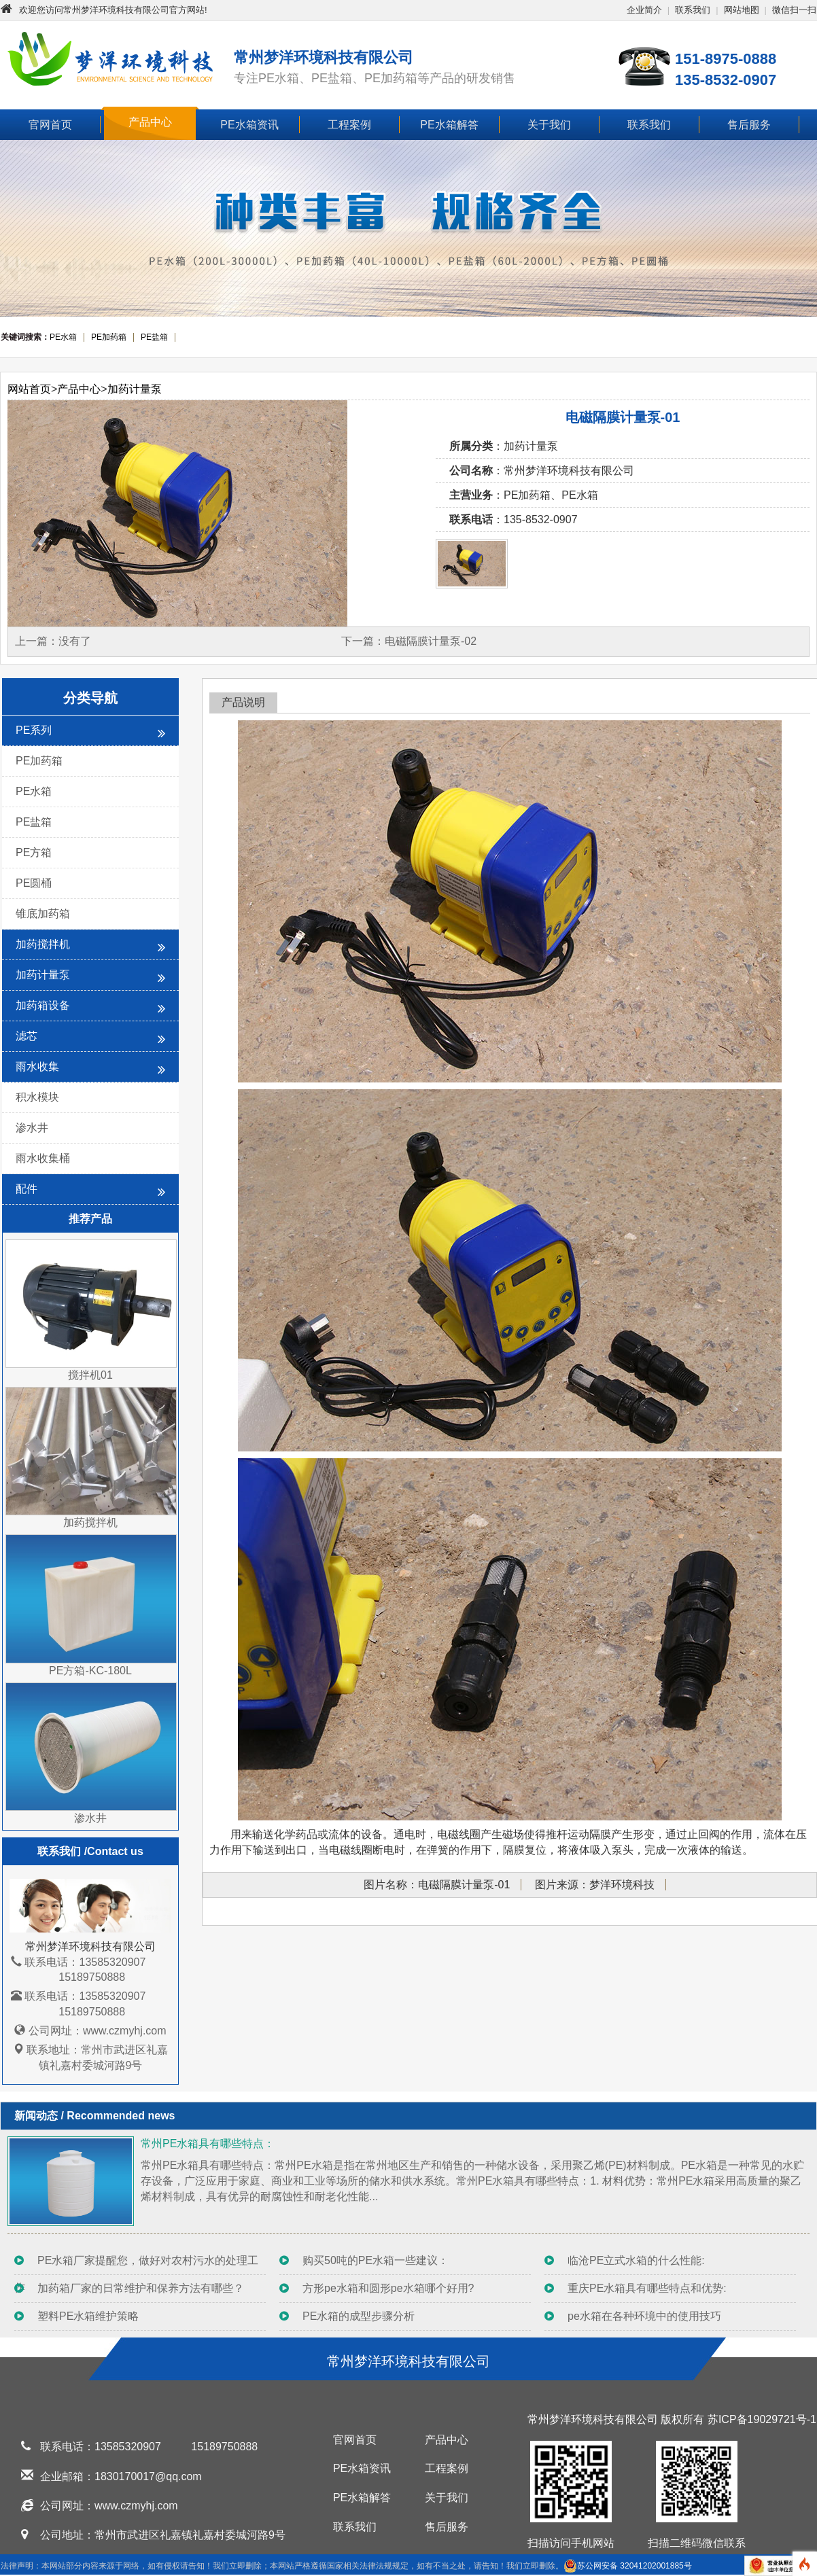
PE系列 (90, 732)
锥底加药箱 (43, 913)
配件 (90, 1191)
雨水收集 (90, 1068)
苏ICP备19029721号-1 (762, 2419)
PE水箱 (34, 791)
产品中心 (150, 122)
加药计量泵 (134, 389)
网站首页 (29, 389)
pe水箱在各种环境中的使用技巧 (644, 2316)
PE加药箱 (39, 760)
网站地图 (741, 10)
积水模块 (37, 1097)
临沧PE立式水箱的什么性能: (636, 2260)
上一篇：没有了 (53, 641)
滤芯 (90, 1038)
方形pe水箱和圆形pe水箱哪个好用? (388, 2288)
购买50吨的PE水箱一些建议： (375, 2260)
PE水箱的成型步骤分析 (358, 2316)
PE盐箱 (34, 822)
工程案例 (349, 124)
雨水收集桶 (43, 1158)
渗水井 (32, 1127)
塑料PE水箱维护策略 (88, 2316)
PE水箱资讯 (249, 124)
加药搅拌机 (90, 946)
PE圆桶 (34, 883)
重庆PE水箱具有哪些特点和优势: (647, 2288)
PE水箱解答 (449, 124)
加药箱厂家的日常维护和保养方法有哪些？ (140, 2288)
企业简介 (644, 10)
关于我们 (549, 124)
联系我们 (692, 10)
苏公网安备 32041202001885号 (627, 2566)
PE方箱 (34, 852)
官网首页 (50, 124)
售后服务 (749, 124)
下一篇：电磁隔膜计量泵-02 (408, 641)
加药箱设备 (90, 1007)
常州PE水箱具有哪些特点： (208, 2143)
